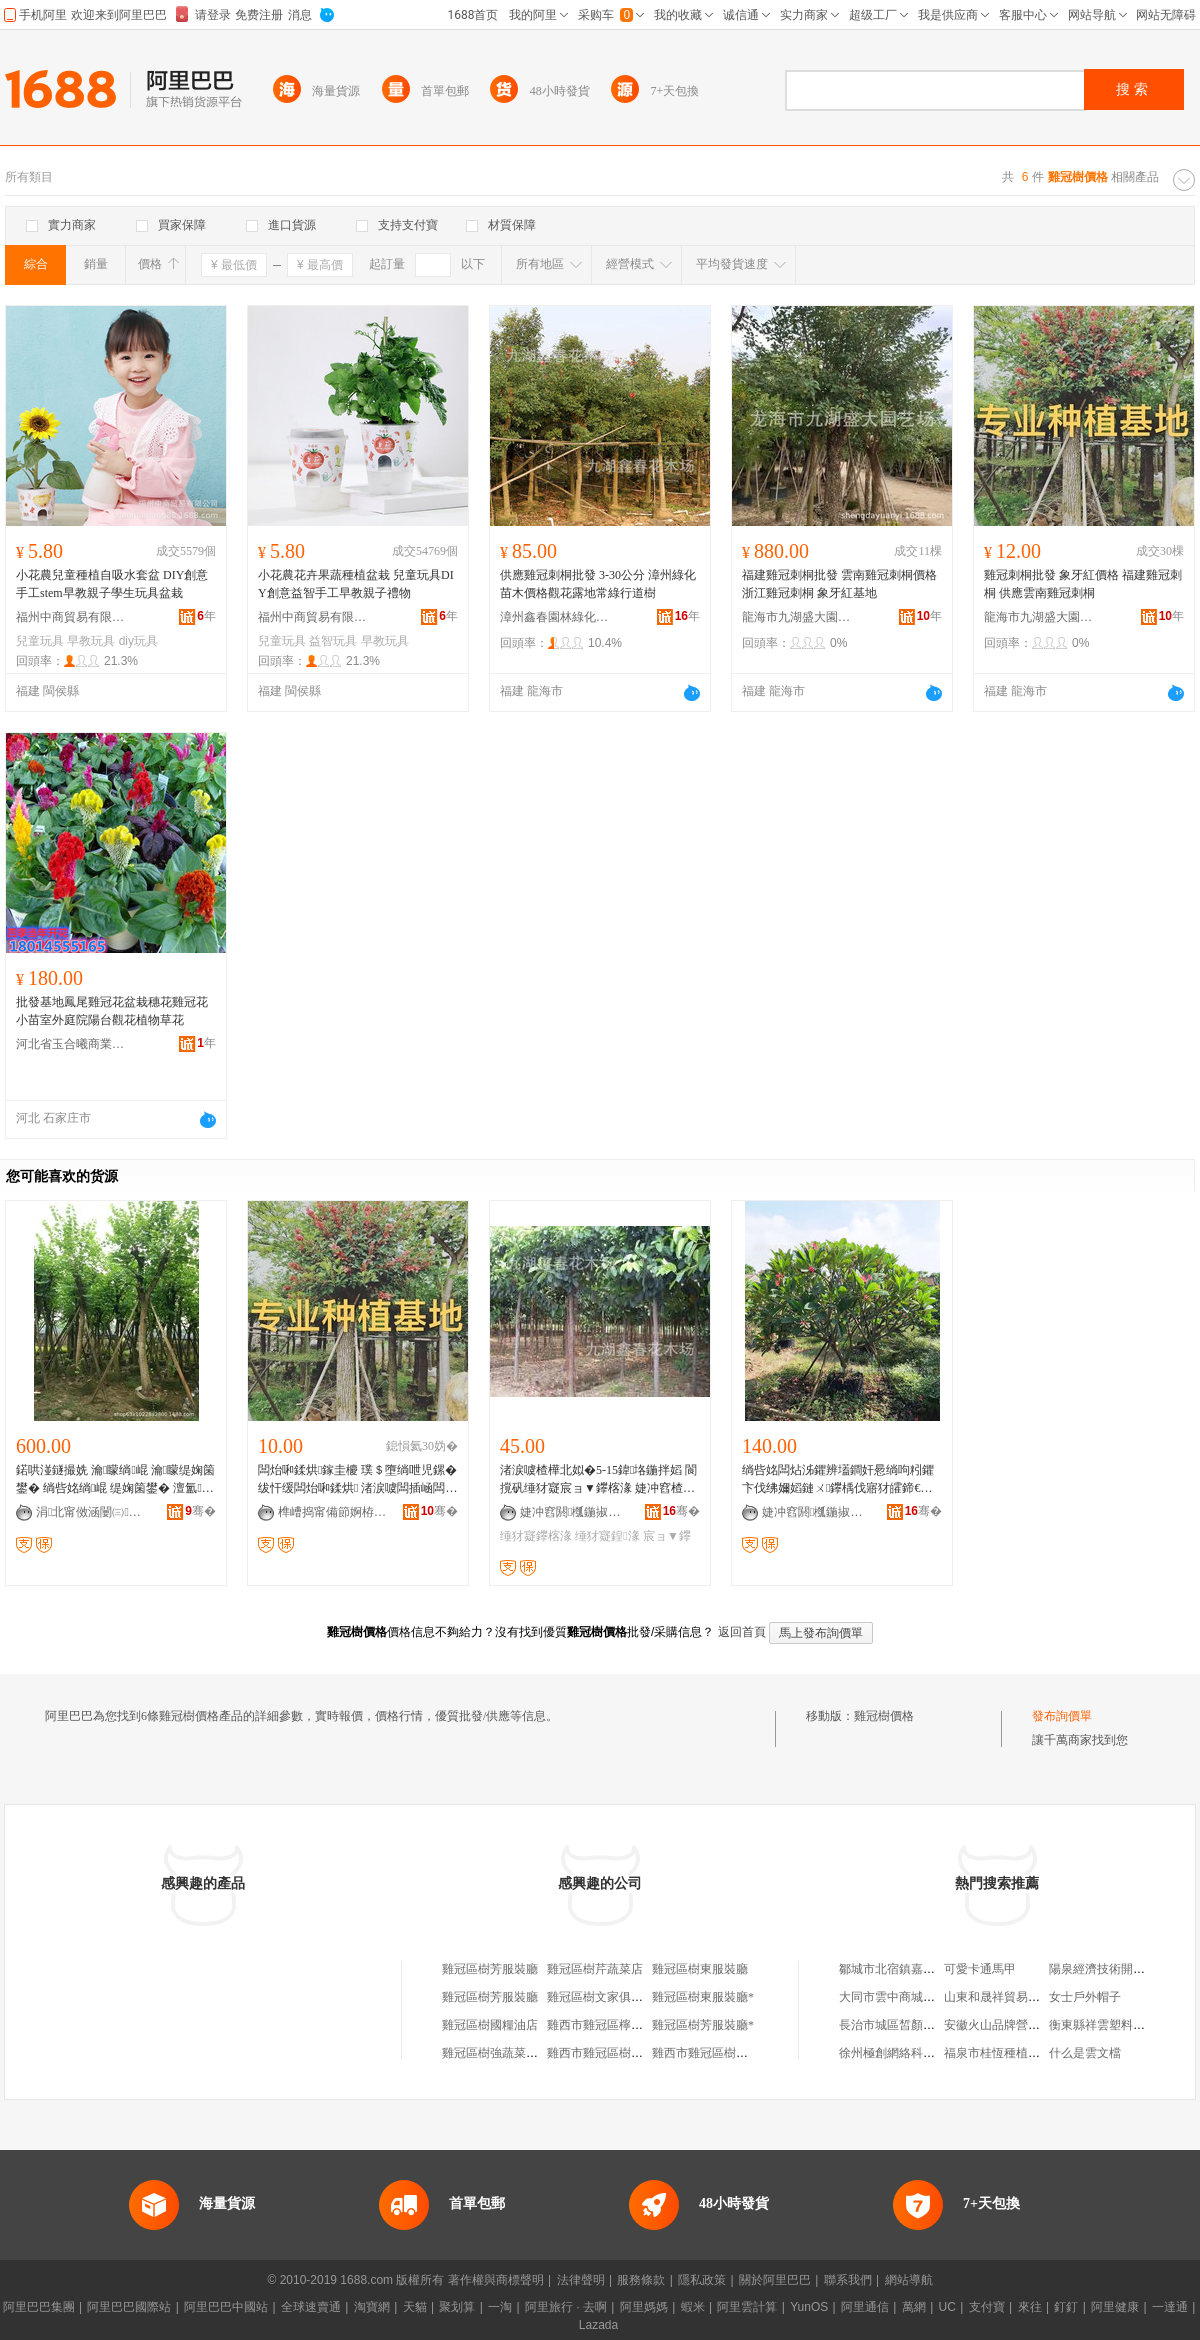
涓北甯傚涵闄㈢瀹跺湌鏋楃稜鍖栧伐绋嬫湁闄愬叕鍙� (91, 1512)
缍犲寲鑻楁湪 (536, 1536)
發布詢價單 (1062, 1716)
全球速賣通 (311, 2307)
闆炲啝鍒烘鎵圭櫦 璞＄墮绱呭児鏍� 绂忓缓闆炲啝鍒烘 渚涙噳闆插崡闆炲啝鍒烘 (357, 1480)
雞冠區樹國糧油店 (490, 2025)
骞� (200, 1511)
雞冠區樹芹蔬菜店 (595, 1969)
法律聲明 (581, 2280)
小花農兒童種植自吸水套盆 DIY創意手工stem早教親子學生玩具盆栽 (112, 584)
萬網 (914, 2307)
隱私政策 (702, 2280)
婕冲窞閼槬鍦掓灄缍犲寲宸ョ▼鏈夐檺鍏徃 (575, 1512)
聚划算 (457, 2307)
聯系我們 (848, 2280)
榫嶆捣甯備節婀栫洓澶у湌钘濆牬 (333, 1512)
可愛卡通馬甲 (980, 1969)
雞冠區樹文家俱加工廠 (607, 1997)
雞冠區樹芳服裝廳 (490, 1969)
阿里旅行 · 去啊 (566, 2307)
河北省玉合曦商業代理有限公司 (71, 1044)
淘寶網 (372, 2307)
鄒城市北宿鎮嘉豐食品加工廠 (917, 1969)
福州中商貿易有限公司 (71, 617)
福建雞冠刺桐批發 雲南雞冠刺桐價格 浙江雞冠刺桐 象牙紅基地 (839, 584)
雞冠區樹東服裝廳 (700, 1969)
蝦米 (693, 2307)
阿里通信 (865, 2307)
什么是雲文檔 (1085, 2053)
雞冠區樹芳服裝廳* (703, 2025)
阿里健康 (1115, 2307)
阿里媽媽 (644, 2307)
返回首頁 (742, 1632)
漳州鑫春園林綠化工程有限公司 (555, 617)
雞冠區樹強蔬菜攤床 (496, 2053)
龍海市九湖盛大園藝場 (797, 617)
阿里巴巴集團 (39, 2307)
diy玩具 (138, 641)
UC (947, 2307)
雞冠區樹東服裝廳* (703, 1997)
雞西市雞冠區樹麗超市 (607, 2053)
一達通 (1170, 2307)
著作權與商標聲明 (496, 2280)
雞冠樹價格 (884, 1716)
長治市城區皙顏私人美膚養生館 (923, 2025)
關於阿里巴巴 (775, 2280)
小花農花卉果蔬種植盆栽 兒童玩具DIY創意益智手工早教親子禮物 (356, 584)
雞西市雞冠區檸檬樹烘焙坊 (619, 2025)
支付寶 (987, 2307)
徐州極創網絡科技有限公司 (911, 2053)
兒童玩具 (40, 641)
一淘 (500, 2307)
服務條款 (641, 2280)
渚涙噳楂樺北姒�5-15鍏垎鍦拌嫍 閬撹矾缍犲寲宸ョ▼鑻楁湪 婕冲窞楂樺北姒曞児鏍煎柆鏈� (598, 1480)
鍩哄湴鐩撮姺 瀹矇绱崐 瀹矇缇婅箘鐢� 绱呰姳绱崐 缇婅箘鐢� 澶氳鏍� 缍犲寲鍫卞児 (115, 1480)
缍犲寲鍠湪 (607, 1536)
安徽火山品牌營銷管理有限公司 (1028, 2025)
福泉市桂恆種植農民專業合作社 (1028, 2053)
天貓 (415, 2307)
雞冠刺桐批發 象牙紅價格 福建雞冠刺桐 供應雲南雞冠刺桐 (1083, 584)
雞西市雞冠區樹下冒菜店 (718, 2053)
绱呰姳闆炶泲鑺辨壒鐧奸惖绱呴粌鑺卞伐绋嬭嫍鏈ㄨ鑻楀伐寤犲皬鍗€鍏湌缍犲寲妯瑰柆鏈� (839, 1480)
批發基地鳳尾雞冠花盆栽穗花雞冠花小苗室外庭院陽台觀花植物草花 (112, 1011)
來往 (1030, 2307)
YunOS (809, 2307)
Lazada (598, 2325)
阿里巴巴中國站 (226, 2307)
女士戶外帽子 (1085, 1997)
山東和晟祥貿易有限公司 (1010, 1997)
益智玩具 (333, 641)
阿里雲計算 (747, 2307)
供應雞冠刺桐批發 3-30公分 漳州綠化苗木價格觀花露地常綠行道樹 (598, 584)
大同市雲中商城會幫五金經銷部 (923, 1997)
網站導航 (909, 2280)
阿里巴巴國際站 (129, 2307)
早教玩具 (91, 641)
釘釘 (1066, 2307)
